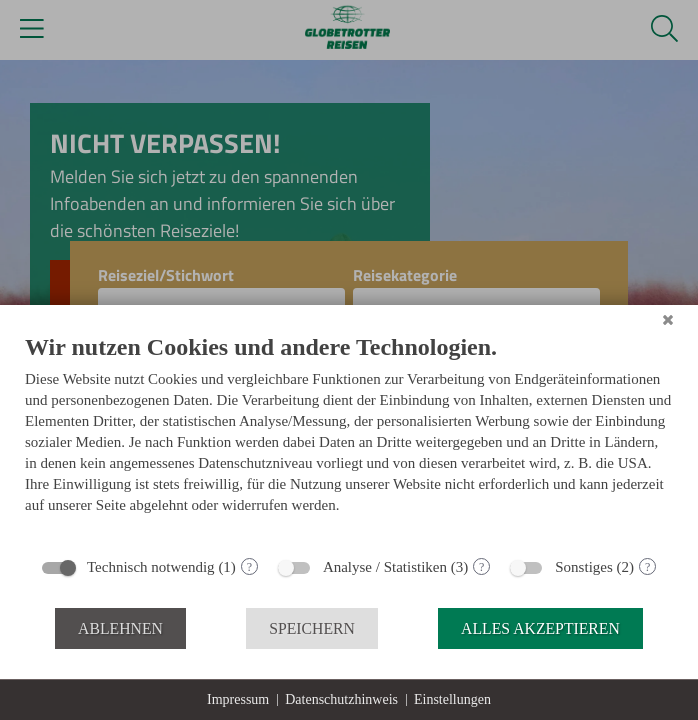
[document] (349, 438)
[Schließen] (668, 320)
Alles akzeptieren (540, 628)
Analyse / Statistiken (385, 567)
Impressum (238, 699)
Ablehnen (120, 628)
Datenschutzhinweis (341, 699)
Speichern (312, 628)
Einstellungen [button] (452, 699)
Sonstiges (584, 567)
